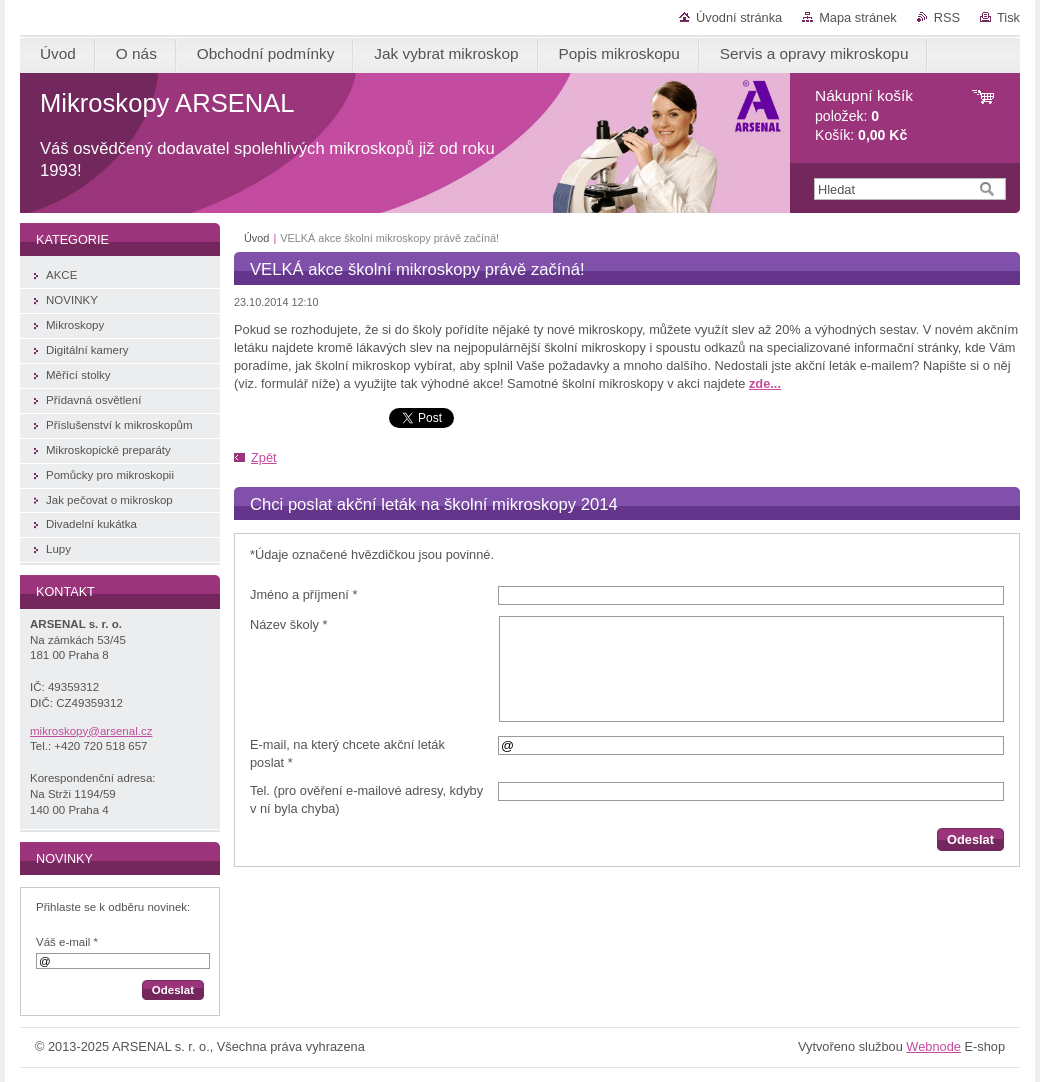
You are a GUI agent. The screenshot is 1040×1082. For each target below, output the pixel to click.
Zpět (264, 457)
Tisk (1008, 17)
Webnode (933, 1046)
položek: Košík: (864, 115)
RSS (947, 17)
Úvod (256, 238)
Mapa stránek (858, 17)
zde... (765, 383)
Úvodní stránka (739, 17)
